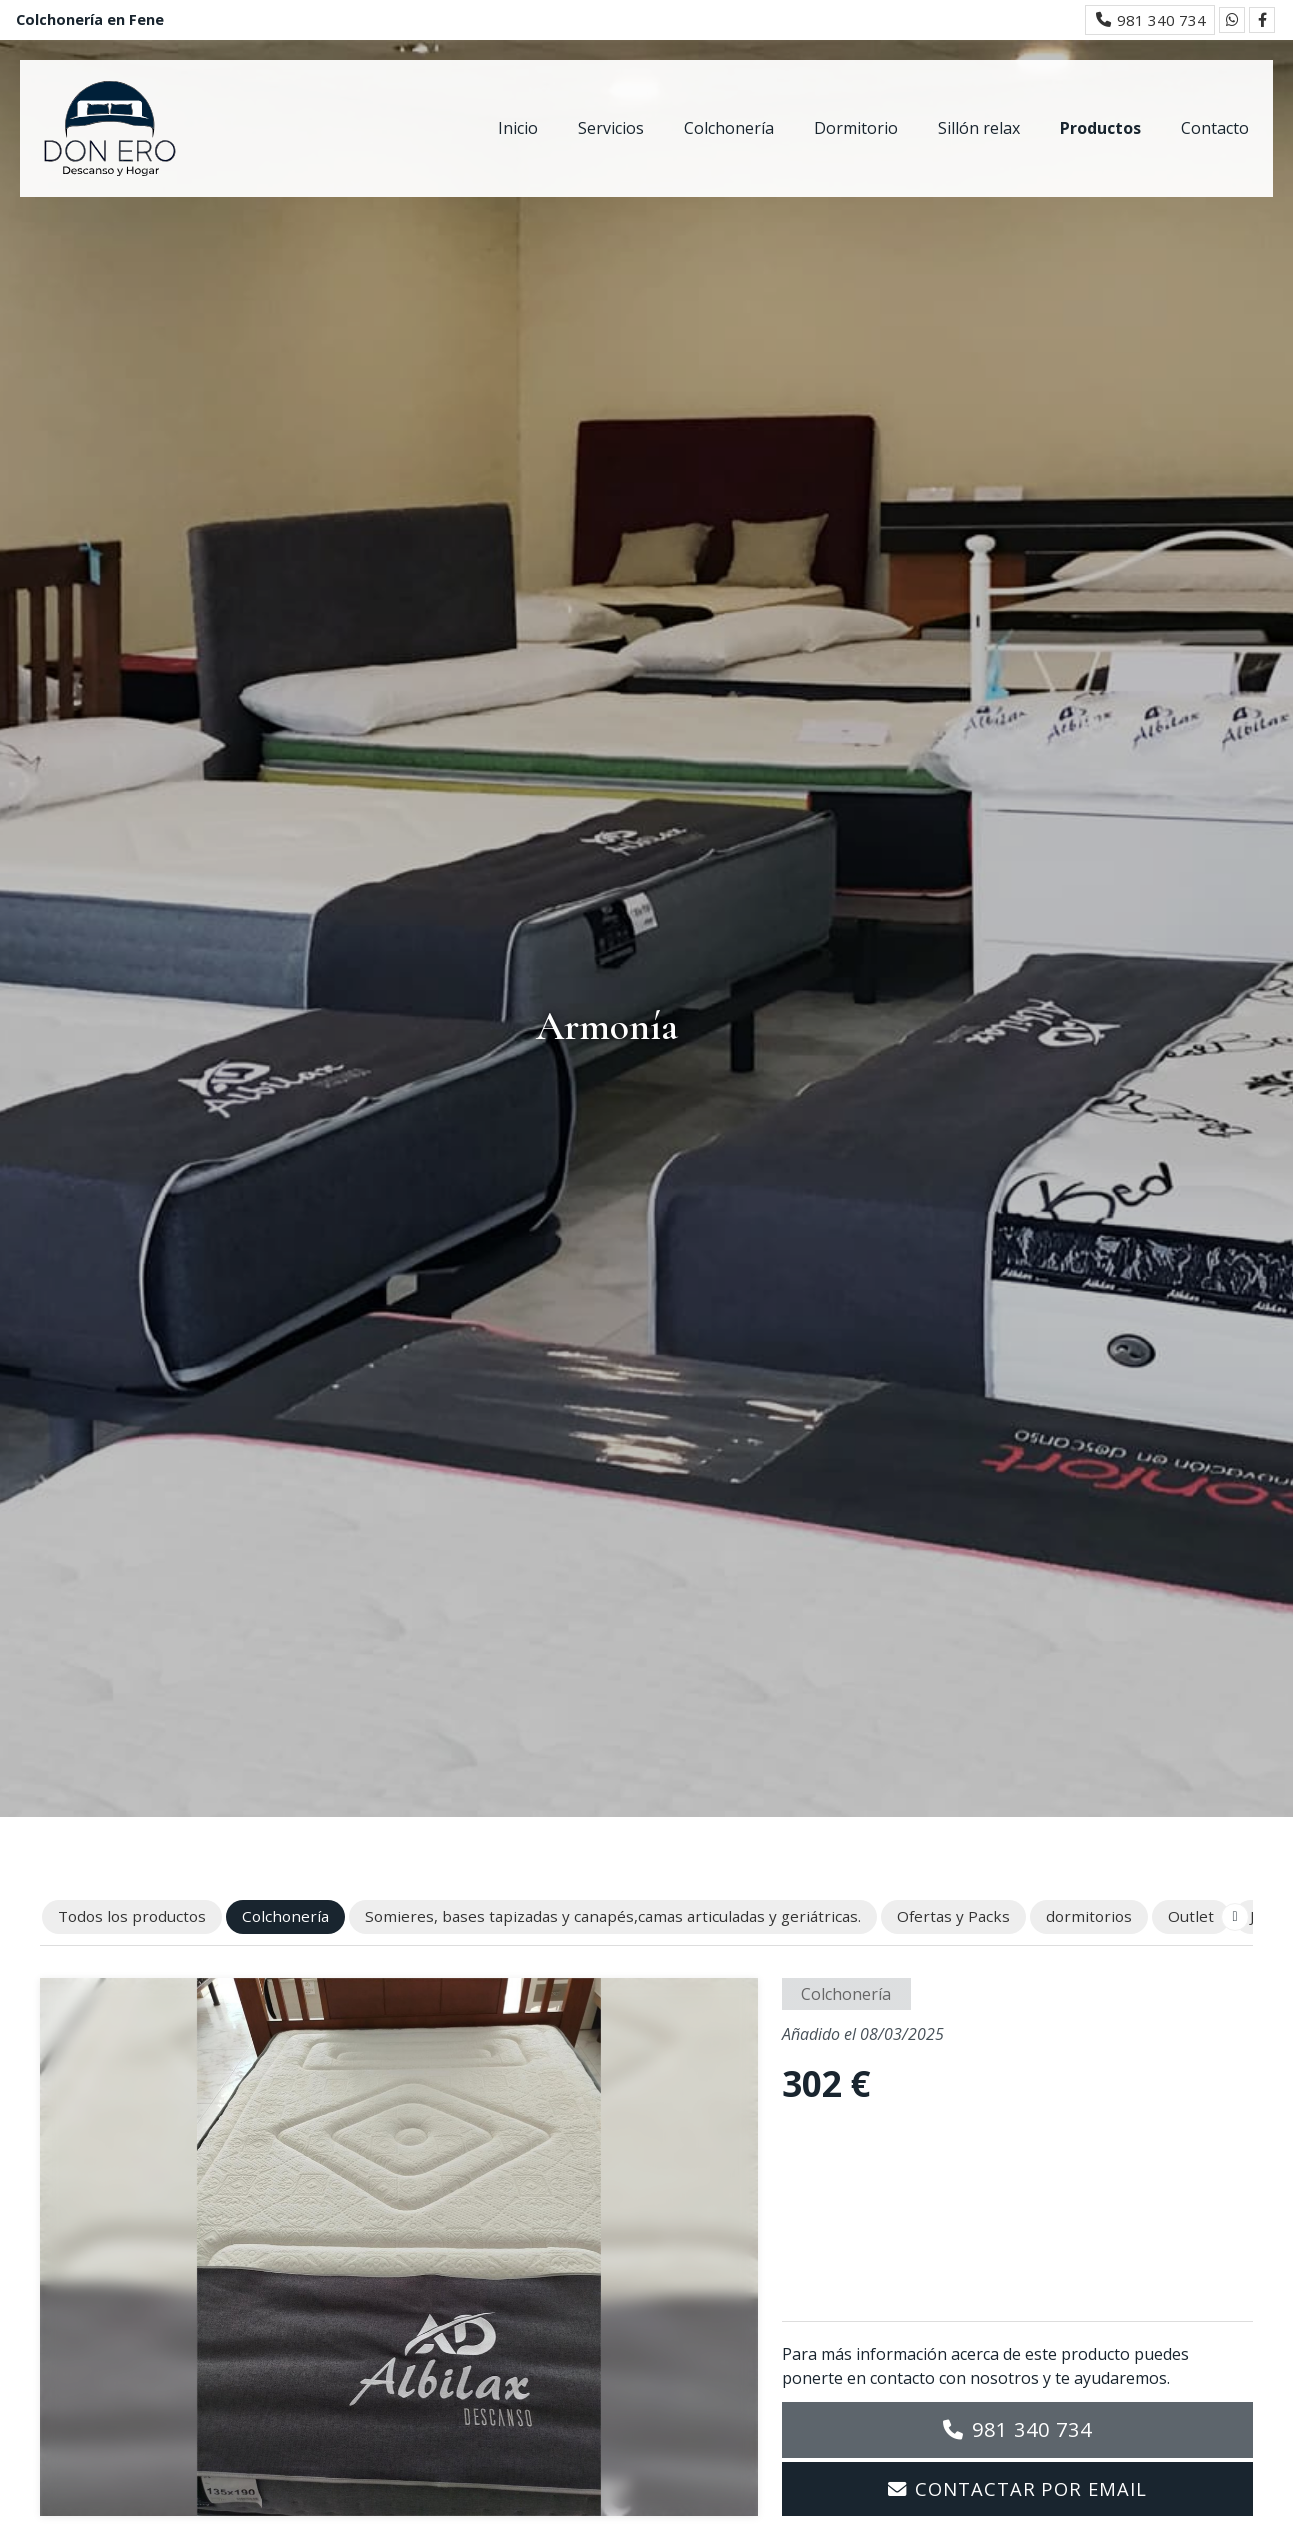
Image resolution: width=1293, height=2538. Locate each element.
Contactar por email (1030, 2488)
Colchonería (846, 1994)
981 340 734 (1032, 2429)
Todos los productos (132, 1916)
